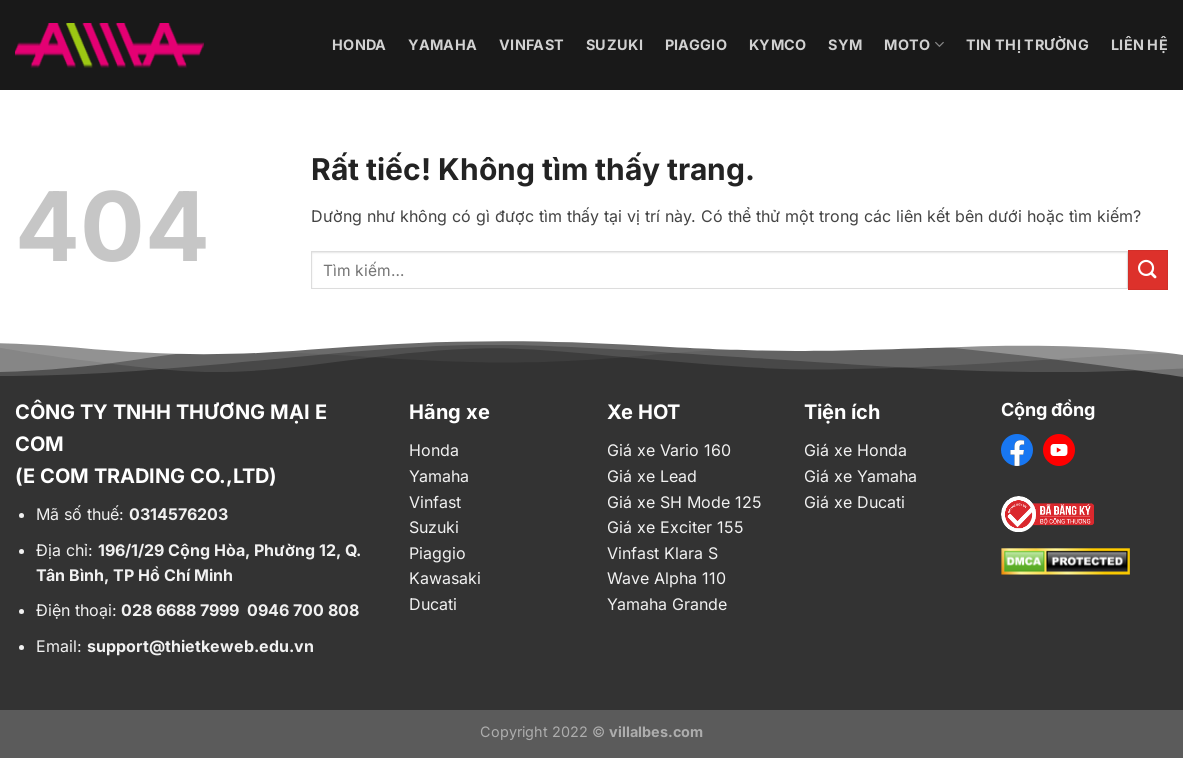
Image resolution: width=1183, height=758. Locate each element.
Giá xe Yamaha (860, 476)
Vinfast (531, 44)
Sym (845, 44)
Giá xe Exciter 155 (675, 527)
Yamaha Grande (667, 604)
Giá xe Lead (652, 476)
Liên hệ (1139, 44)
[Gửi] (1148, 269)
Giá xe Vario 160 (669, 450)
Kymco (777, 44)
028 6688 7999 (180, 610)
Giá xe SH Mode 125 (684, 502)
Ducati (433, 604)
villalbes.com (656, 731)
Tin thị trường (1027, 44)
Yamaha (442, 44)
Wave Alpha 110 (666, 578)
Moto (914, 44)
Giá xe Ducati (854, 502)
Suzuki (614, 44)
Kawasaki (445, 578)
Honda (359, 44)
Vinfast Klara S (662, 553)
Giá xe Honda (855, 450)
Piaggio (696, 44)
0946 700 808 (303, 610)
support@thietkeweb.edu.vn (200, 646)
